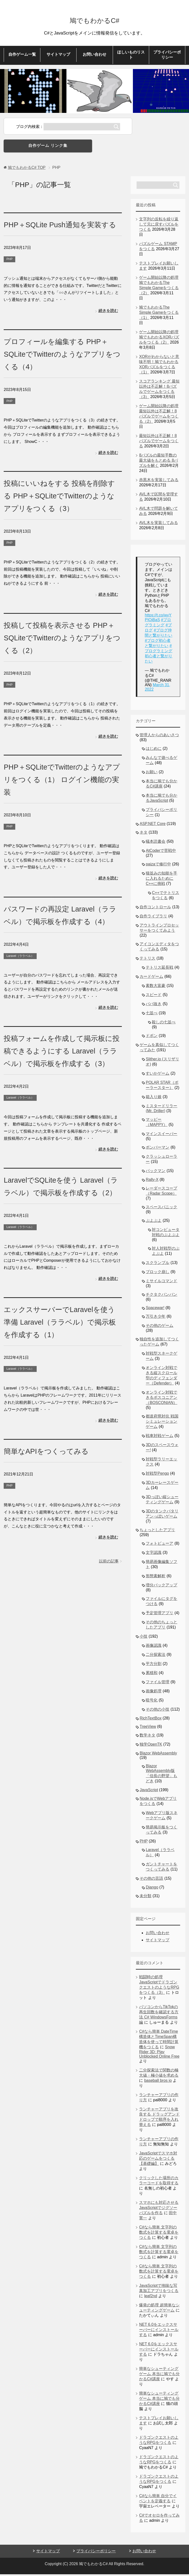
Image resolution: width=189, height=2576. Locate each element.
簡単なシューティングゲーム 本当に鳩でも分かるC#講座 (159, 2375)
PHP (9, 273)
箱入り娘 (153, 1098)
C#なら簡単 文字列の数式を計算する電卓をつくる (158, 2234)
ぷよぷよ (153, 1222)
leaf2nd (150, 2298)
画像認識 (153, 1647)
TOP (27, 169)
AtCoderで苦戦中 (161, 852)
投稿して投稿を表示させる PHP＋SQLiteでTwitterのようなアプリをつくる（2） (59, 651)
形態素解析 (155, 1578)
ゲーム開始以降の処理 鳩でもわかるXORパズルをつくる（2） (159, 339)
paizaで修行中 (158, 866)
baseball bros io (158, 2082)
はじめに (153, 750)
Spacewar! (155, 1309)
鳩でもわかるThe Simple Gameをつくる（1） (159, 314)
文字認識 (153, 1554)
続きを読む (108, 325)
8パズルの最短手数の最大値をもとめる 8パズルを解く (158, 462)
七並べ (152, 1015)
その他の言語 (151, 1880)
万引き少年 (155, 1318)
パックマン (155, 1172)
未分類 (145, 1897)
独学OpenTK (151, 1746)
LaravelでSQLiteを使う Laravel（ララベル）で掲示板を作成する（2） (62, 1231)
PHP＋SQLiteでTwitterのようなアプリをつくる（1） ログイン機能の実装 (59, 793)
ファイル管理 (157, 1684)
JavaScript (149, 1791)
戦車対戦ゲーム (159, 1437)
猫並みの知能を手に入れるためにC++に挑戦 (161, 880)
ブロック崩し (157, 1273)
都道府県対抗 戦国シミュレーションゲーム (162, 1423)
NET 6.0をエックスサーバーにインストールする (158, 2331)
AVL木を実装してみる (158, 524)
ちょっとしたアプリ (157, 1531)
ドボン (152, 1037)
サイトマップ (58, 56)
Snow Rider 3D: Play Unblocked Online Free (159, 2053)
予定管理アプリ (159, 1614)
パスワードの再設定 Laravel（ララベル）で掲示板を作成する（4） (59, 935)
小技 (143, 1638)
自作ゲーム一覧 (22, 56)
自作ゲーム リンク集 (47, 147)
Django (152, 1889)
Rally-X (152, 1181)
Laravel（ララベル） (20, 982)
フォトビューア (159, 1545)
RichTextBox (150, 1720)
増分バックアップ (161, 1587)
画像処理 (153, 1693)
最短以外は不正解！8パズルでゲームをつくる (158, 442)
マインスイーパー (161, 1135)
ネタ (143, 834)
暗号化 (152, 1702)
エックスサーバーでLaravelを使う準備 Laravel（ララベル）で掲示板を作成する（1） (61, 1373)
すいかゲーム (157, 1075)
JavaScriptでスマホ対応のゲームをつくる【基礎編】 (158, 2160)
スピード (153, 996)
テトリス (147, 960)
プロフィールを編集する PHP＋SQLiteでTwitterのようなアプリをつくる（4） (60, 368)
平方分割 (153, 1665)
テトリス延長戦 (159, 969)
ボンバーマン (157, 1149)
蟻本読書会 (155, 843)
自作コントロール (155, 909)
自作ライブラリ (153, 918)
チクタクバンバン (161, 1296)
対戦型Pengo (157, 1475)
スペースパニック (161, 1209)
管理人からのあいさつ (159, 737)
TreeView (148, 1728)
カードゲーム (151, 978)
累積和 (152, 1674)
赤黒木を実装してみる (158, 481)
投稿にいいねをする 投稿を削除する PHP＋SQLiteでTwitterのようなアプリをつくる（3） (62, 509)
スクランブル (157, 1264)
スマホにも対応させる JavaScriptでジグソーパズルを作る (158, 2209)
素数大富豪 (155, 987)
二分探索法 (155, 1656)
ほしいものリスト (131, 56)
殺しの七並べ (163, 1024)
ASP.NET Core (152, 825)
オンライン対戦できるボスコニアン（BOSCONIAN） (161, 1399)
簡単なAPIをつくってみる (53, 1502)
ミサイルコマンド (161, 1282)
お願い (152, 773)
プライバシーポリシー (167, 56)
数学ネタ (147, 1737)
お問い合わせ (94, 56)
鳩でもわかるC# (94, 21)
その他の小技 (157, 1711)
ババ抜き (153, 1005)
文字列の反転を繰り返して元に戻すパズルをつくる (158, 226)
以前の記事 (109, 1613)
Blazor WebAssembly (158, 1755)
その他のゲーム (159, 1327)
